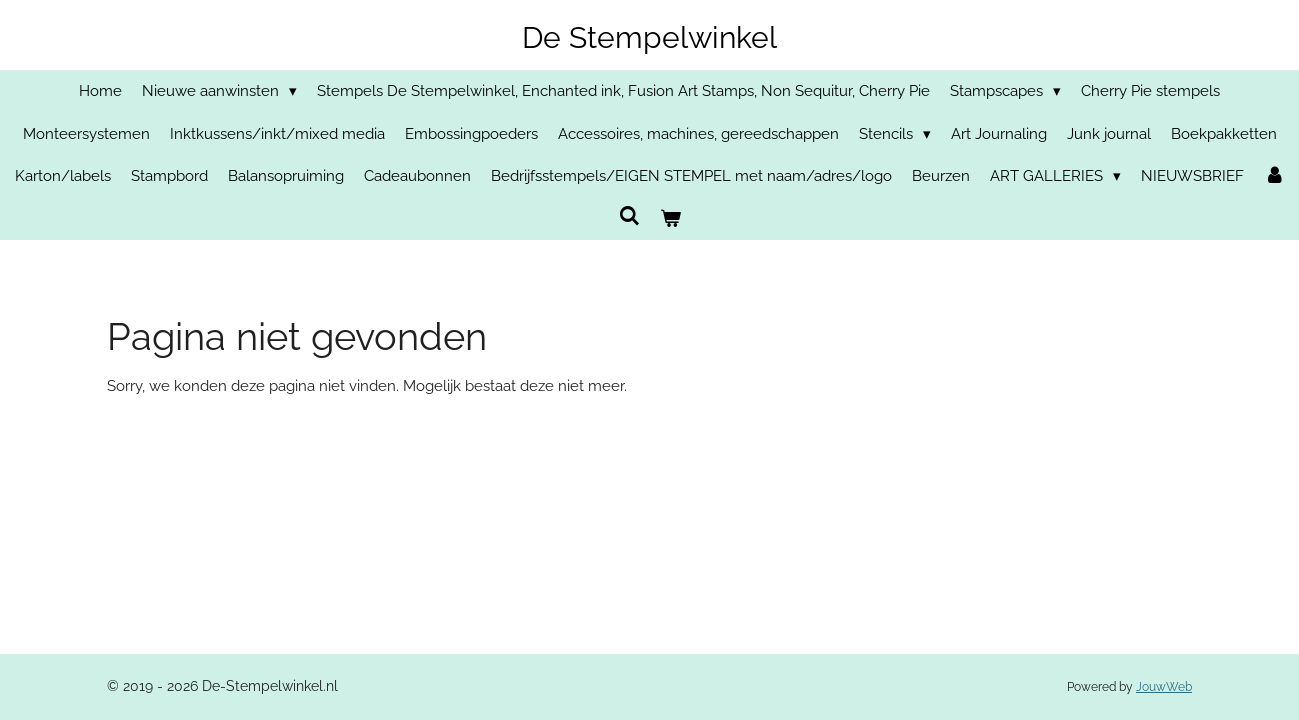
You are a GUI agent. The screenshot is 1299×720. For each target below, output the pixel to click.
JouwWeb (1164, 687)
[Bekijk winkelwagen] (670, 219)
